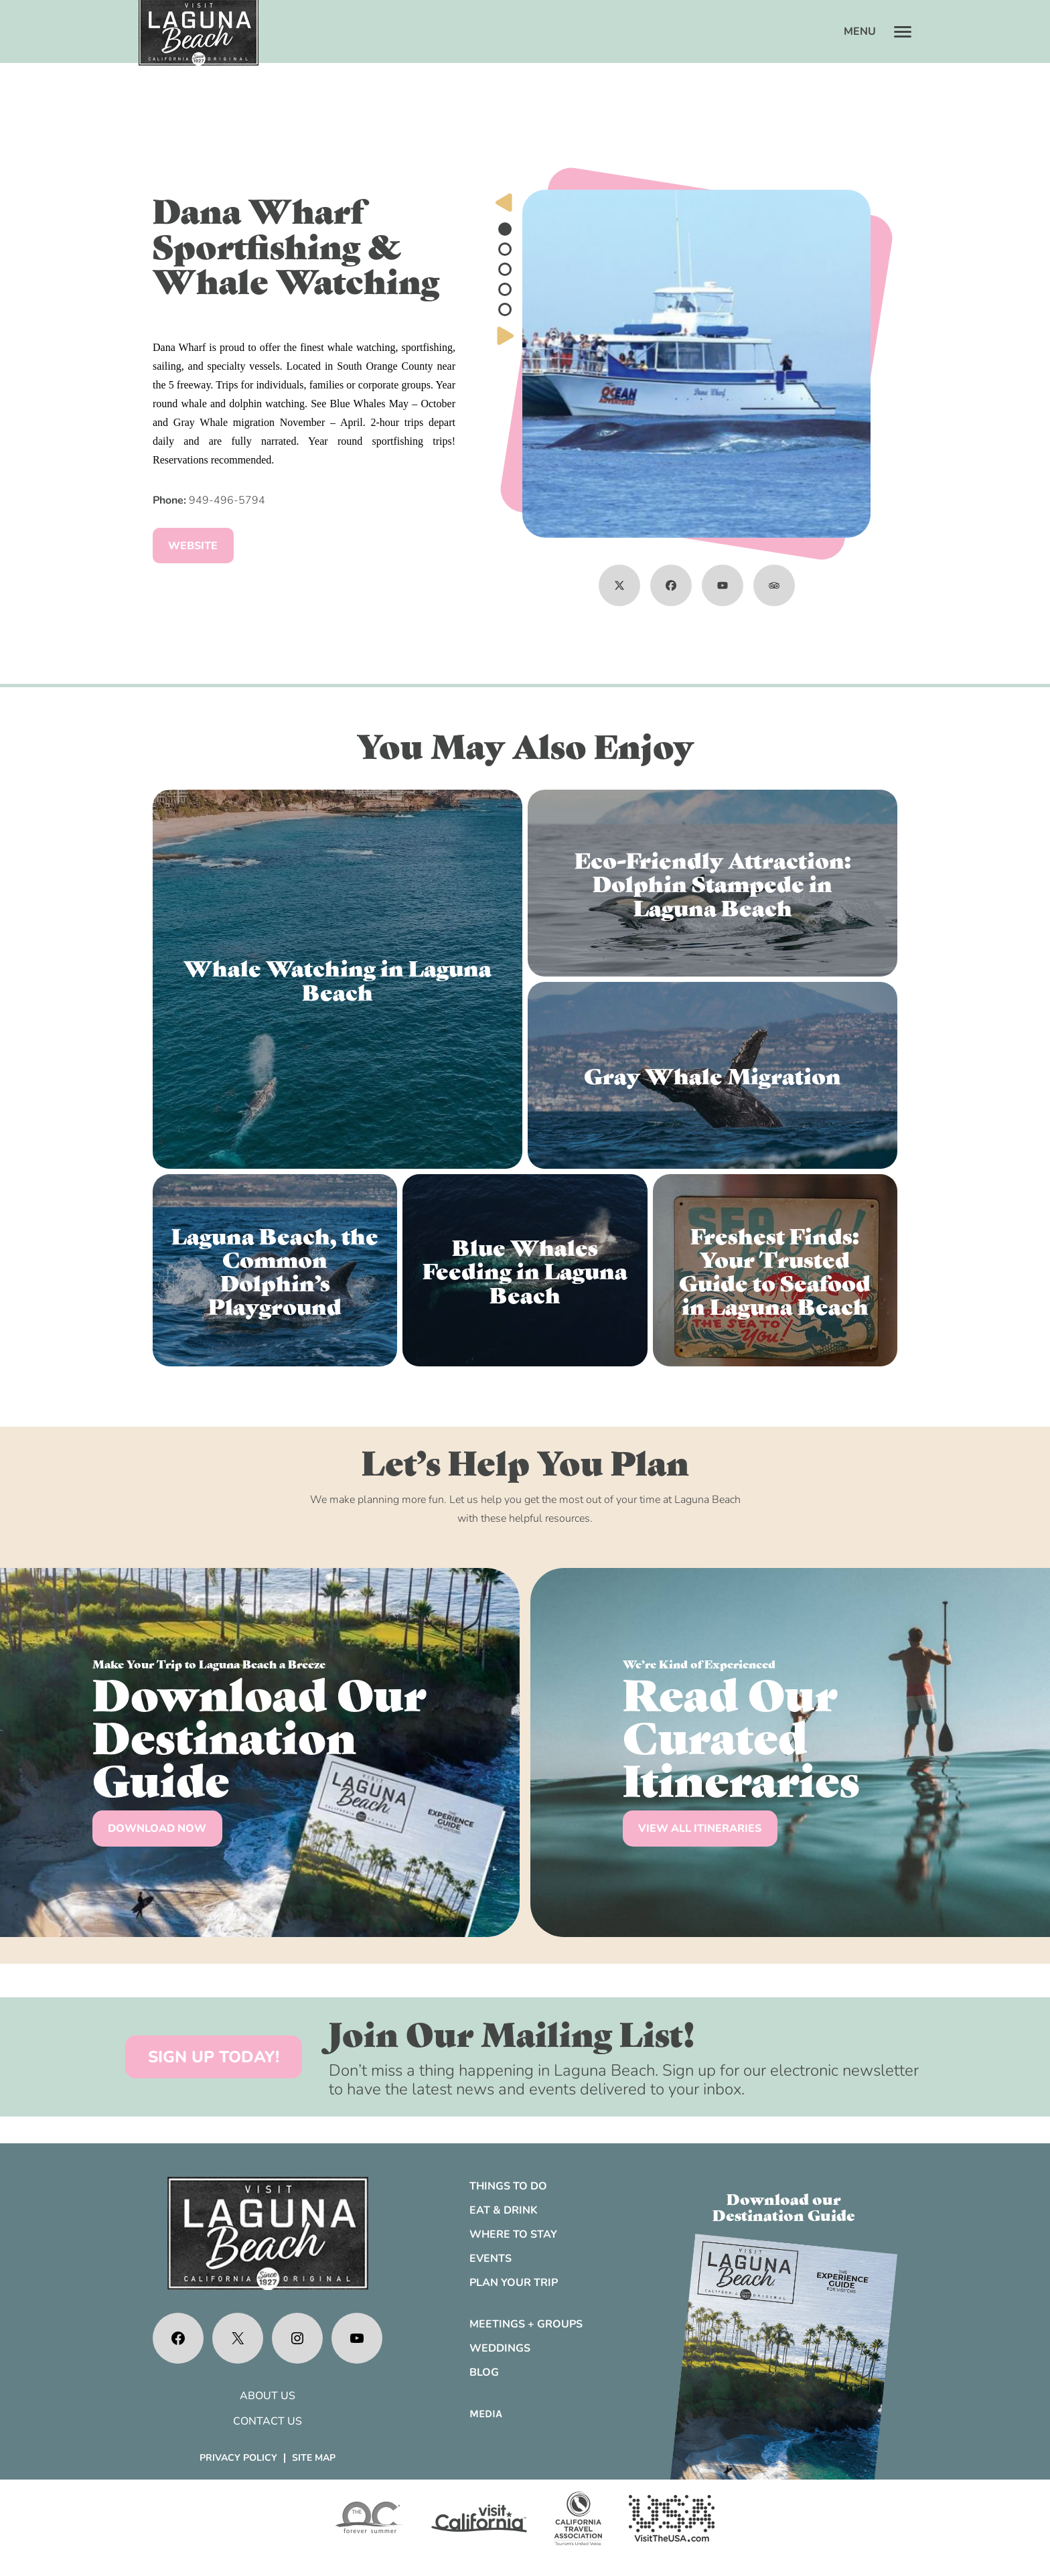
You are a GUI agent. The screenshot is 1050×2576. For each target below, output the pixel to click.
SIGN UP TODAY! (213, 2057)
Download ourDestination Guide (783, 2206)
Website (193, 546)
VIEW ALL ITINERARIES (699, 1828)
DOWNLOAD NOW (157, 1828)
